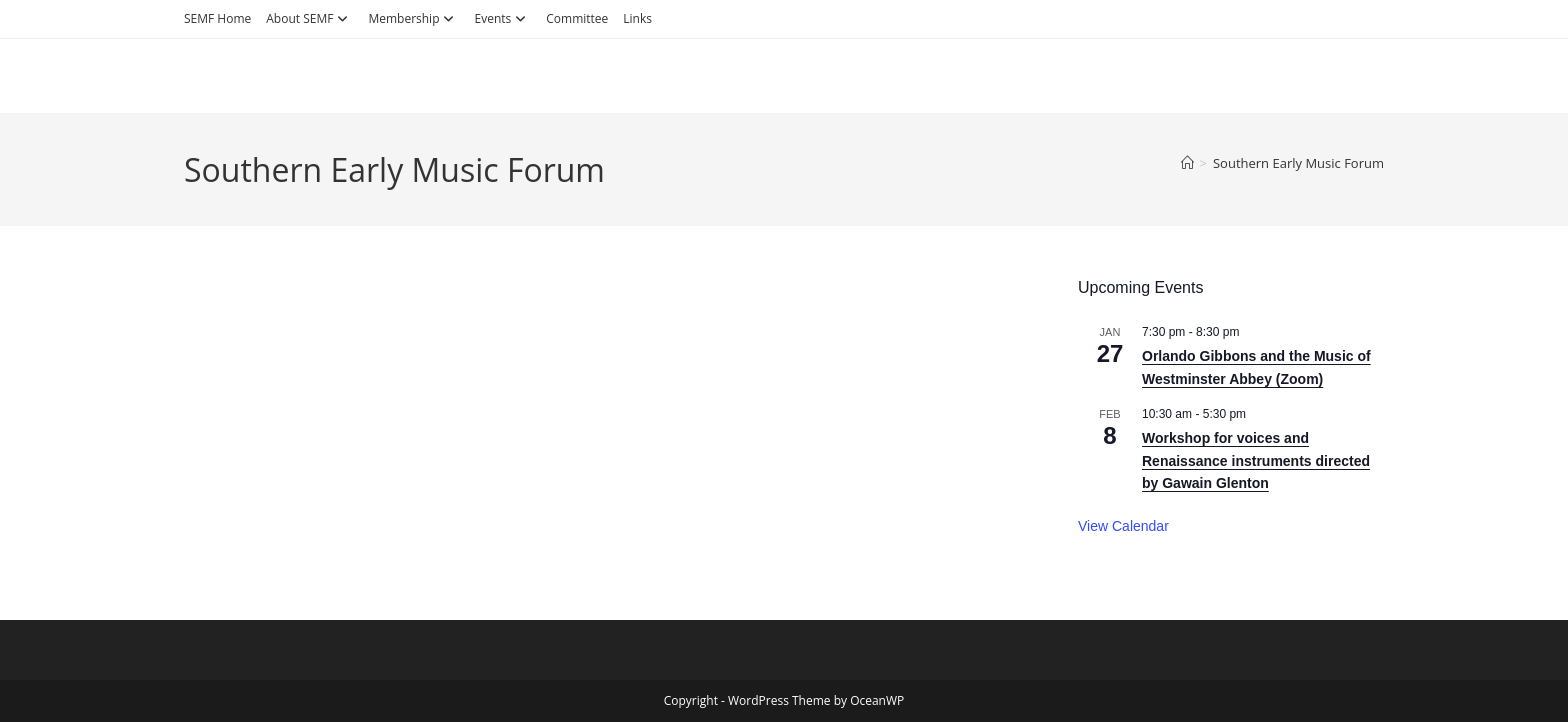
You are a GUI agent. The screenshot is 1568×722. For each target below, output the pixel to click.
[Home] (1187, 163)
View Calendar (1123, 526)
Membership (413, 18)
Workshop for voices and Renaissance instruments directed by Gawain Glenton (1256, 460)
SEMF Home (217, 18)
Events (502, 18)
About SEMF (309, 18)
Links (637, 18)
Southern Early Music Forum (1298, 163)
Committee (577, 18)
